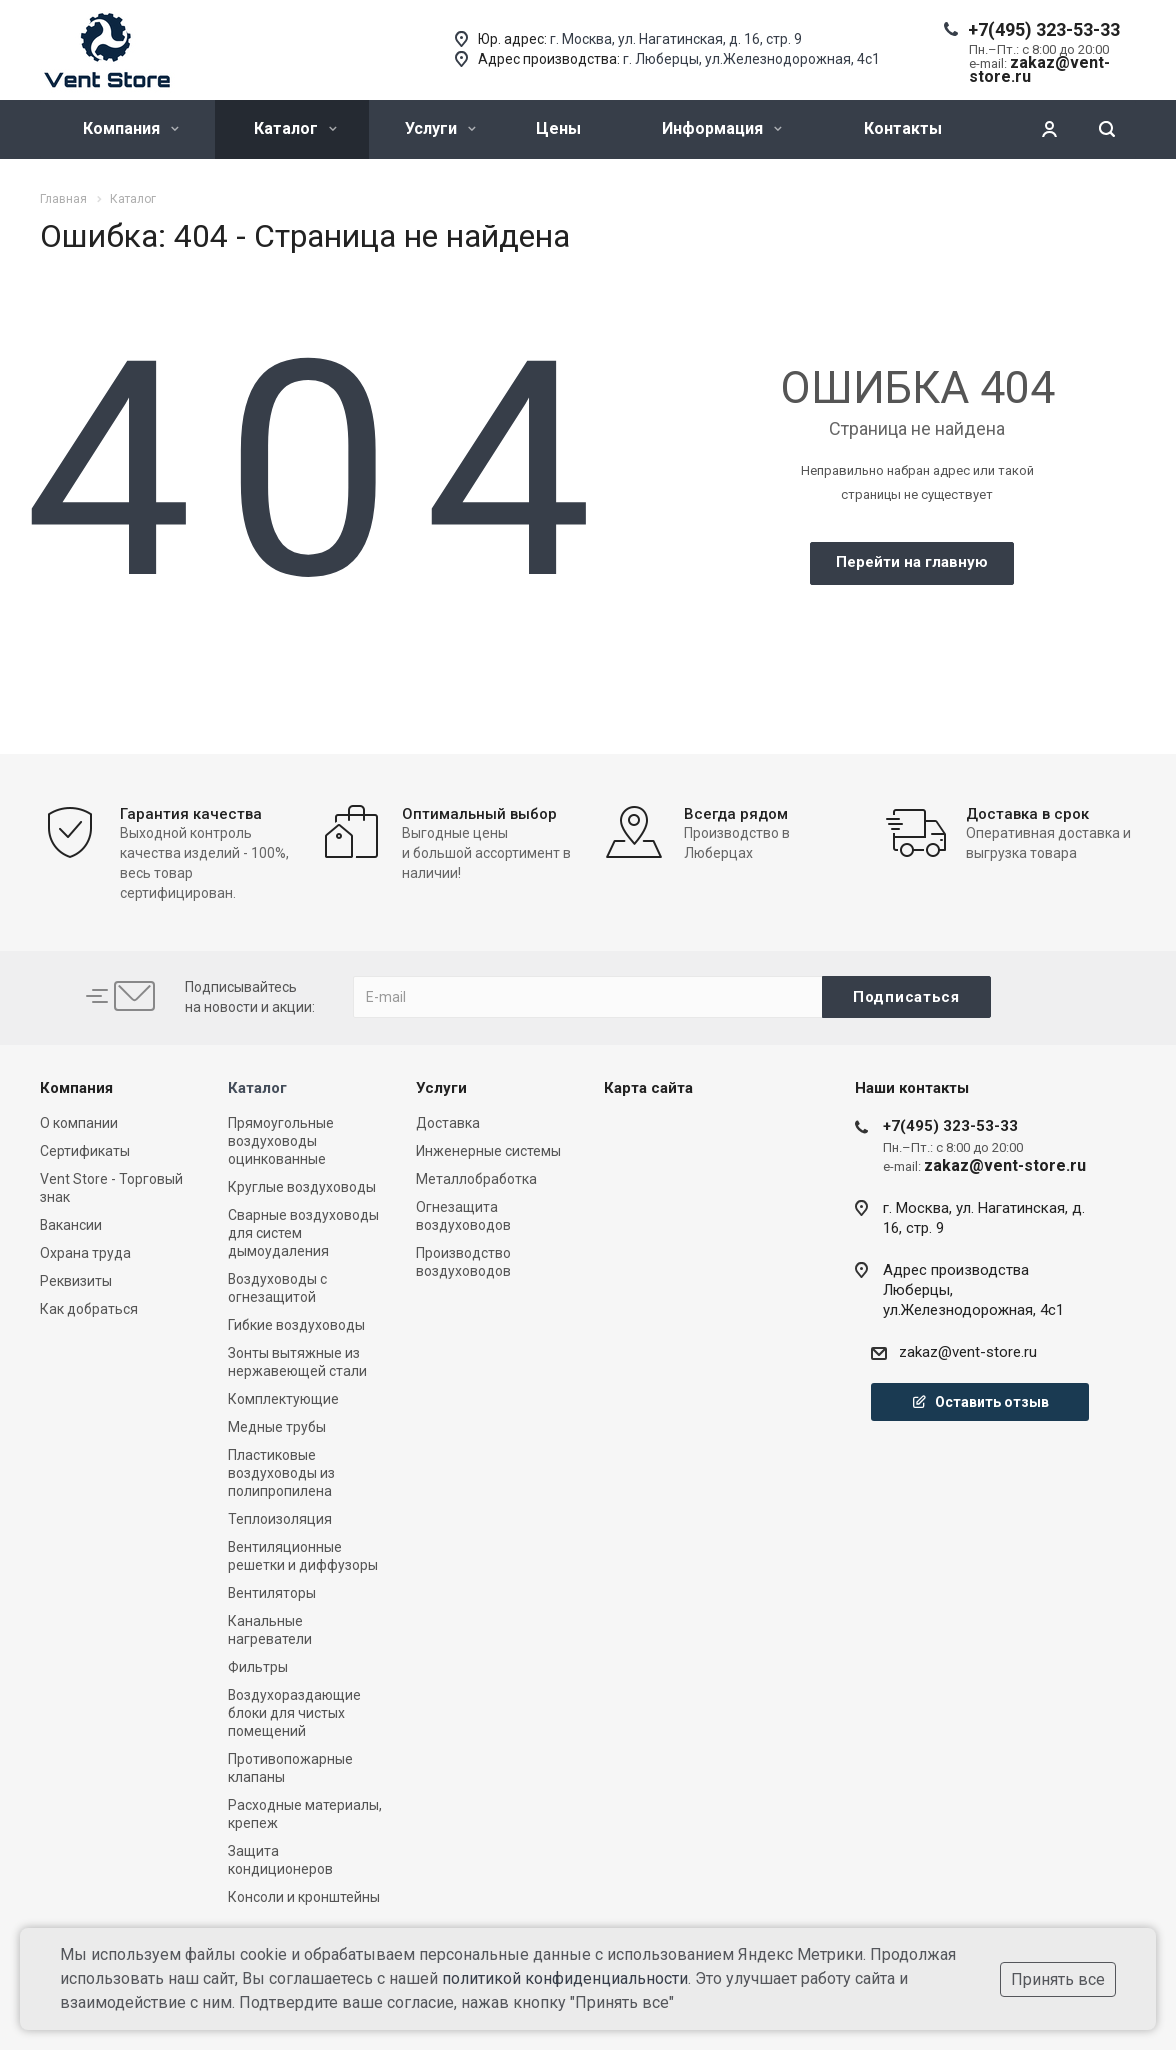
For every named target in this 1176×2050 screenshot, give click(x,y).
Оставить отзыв (980, 1402)
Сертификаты (85, 1151)
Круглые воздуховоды (302, 1187)
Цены (558, 128)
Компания (131, 128)
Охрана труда (85, 1253)
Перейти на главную (912, 562)
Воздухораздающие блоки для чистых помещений (294, 1713)
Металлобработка (476, 1179)
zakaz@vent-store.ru (968, 1352)
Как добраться (89, 1309)
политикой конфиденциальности (565, 1978)
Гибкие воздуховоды (296, 1325)
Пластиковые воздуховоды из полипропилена (281, 1473)
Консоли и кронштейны (304, 1897)
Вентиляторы (272, 1593)
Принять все (1058, 1979)
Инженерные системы (488, 1151)
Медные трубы (277, 1427)
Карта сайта (648, 1088)
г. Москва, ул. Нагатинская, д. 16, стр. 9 (676, 39)
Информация (722, 128)
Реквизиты (76, 1281)
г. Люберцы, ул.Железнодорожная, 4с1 (751, 59)
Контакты (903, 128)
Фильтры (258, 1667)
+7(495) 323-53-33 (1044, 29)
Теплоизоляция (280, 1519)
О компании (79, 1123)
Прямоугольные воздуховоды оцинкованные (281, 1141)
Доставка (448, 1123)
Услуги (440, 128)
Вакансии (71, 1225)
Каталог (295, 128)
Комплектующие (283, 1399)
